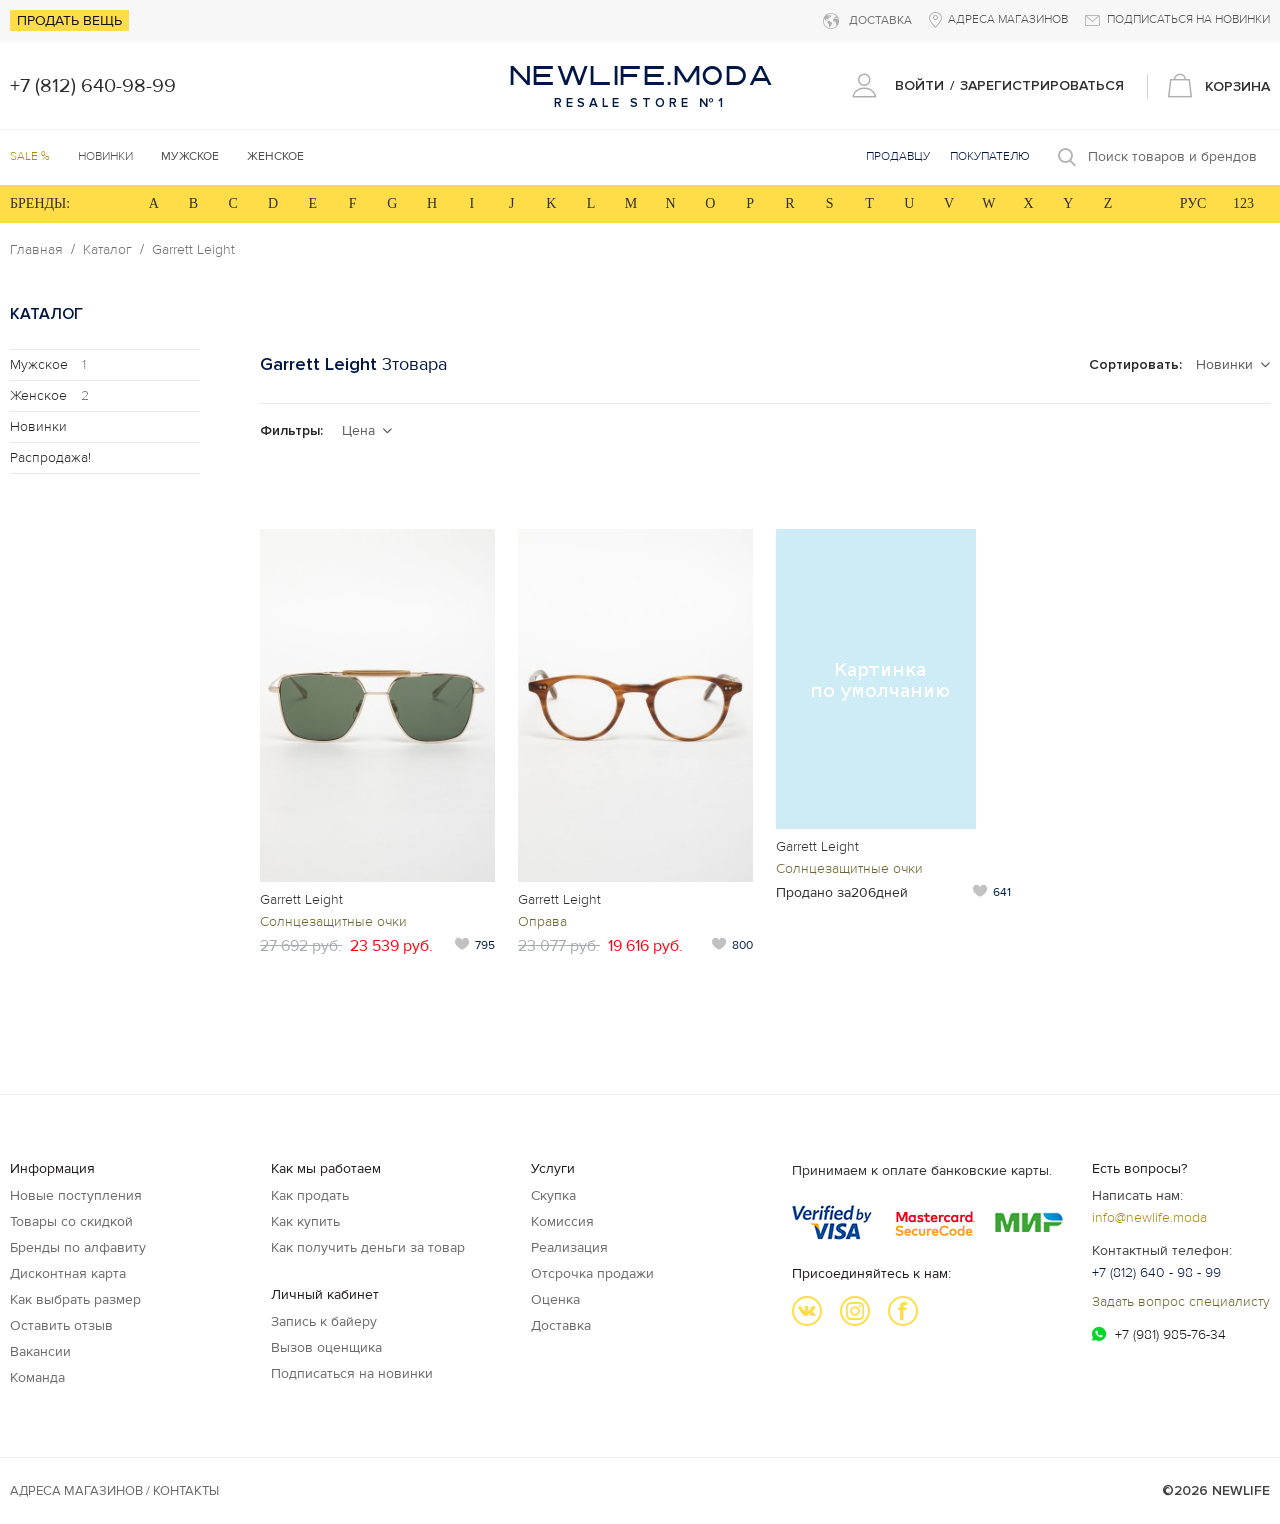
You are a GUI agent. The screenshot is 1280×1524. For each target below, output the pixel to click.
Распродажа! (50, 457)
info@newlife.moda (1149, 1217)
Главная (36, 250)
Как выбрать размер (75, 1299)
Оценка (555, 1299)
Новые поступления (76, 1195)
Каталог (107, 250)
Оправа (542, 921)
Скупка (553, 1195)
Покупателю (990, 156)
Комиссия (562, 1221)
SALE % (30, 156)
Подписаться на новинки (352, 1373)
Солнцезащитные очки (333, 921)
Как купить (305, 1221)
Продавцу (898, 156)
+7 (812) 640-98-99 (93, 86)
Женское (49, 395)
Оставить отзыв (61, 1325)
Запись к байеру (324, 1321)
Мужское (48, 364)
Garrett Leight (193, 250)
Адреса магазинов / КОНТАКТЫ (114, 1491)
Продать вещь (69, 20)
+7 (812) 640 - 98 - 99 (1156, 1272)
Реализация (569, 1247)
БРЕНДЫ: (40, 203)
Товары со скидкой (71, 1221)
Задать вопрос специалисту (1181, 1301)
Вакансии (40, 1351)
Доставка (561, 1325)
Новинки (105, 156)
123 (1243, 203)
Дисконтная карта (68, 1273)
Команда (37, 1377)
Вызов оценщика (326, 1347)
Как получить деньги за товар (368, 1247)
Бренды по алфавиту (78, 1247)
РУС (1193, 203)
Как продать (310, 1195)
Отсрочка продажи (592, 1273)
